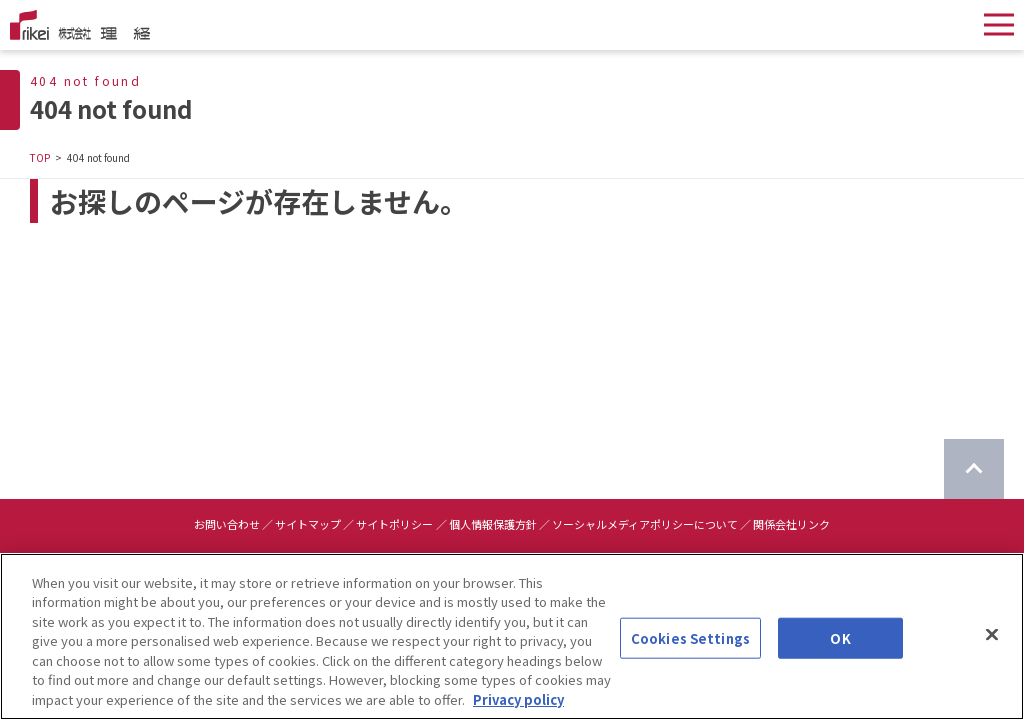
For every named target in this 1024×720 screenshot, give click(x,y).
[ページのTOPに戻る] (974, 469)
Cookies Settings (690, 660)
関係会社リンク (791, 524)
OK (840, 660)
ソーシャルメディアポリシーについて (645, 524)
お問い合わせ (227, 524)
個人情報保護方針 (493, 524)
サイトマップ (308, 524)
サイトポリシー (394, 524)
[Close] (992, 657)
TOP (40, 157)
